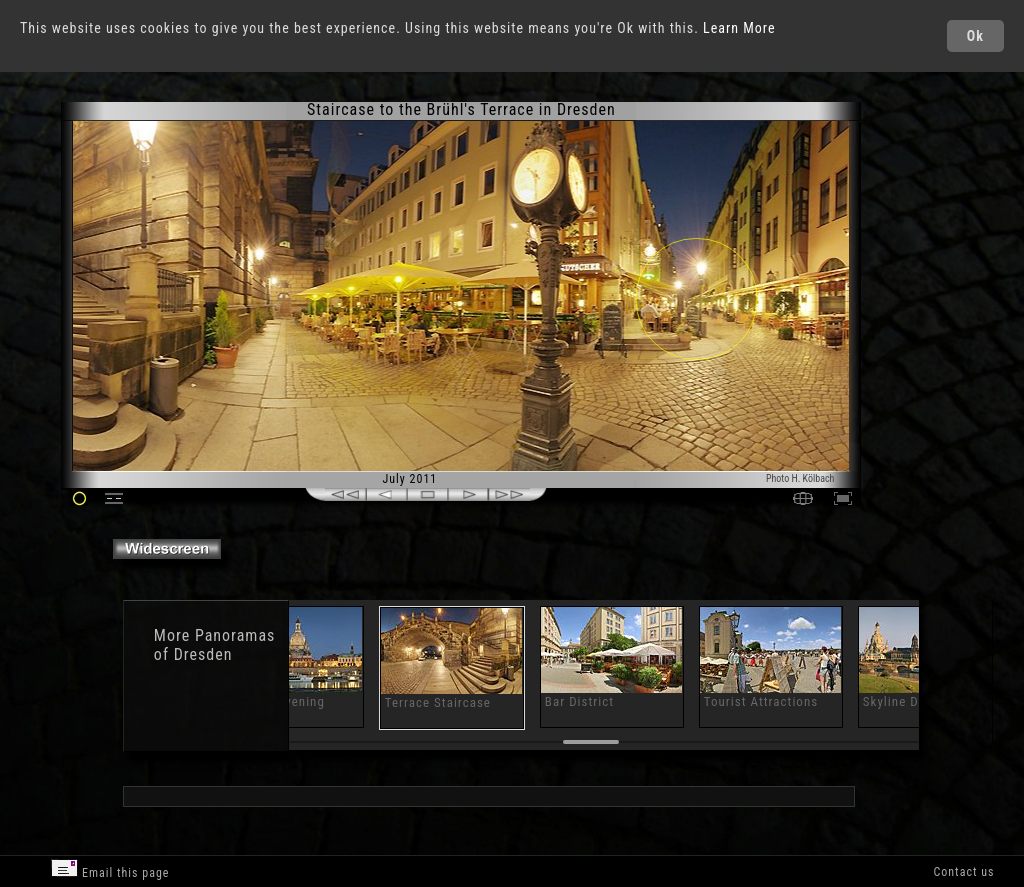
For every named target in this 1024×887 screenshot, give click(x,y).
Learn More (739, 28)
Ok (975, 36)
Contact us (963, 872)
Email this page (110, 869)
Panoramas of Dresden (214, 645)
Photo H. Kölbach (800, 478)
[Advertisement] (943, 270)
